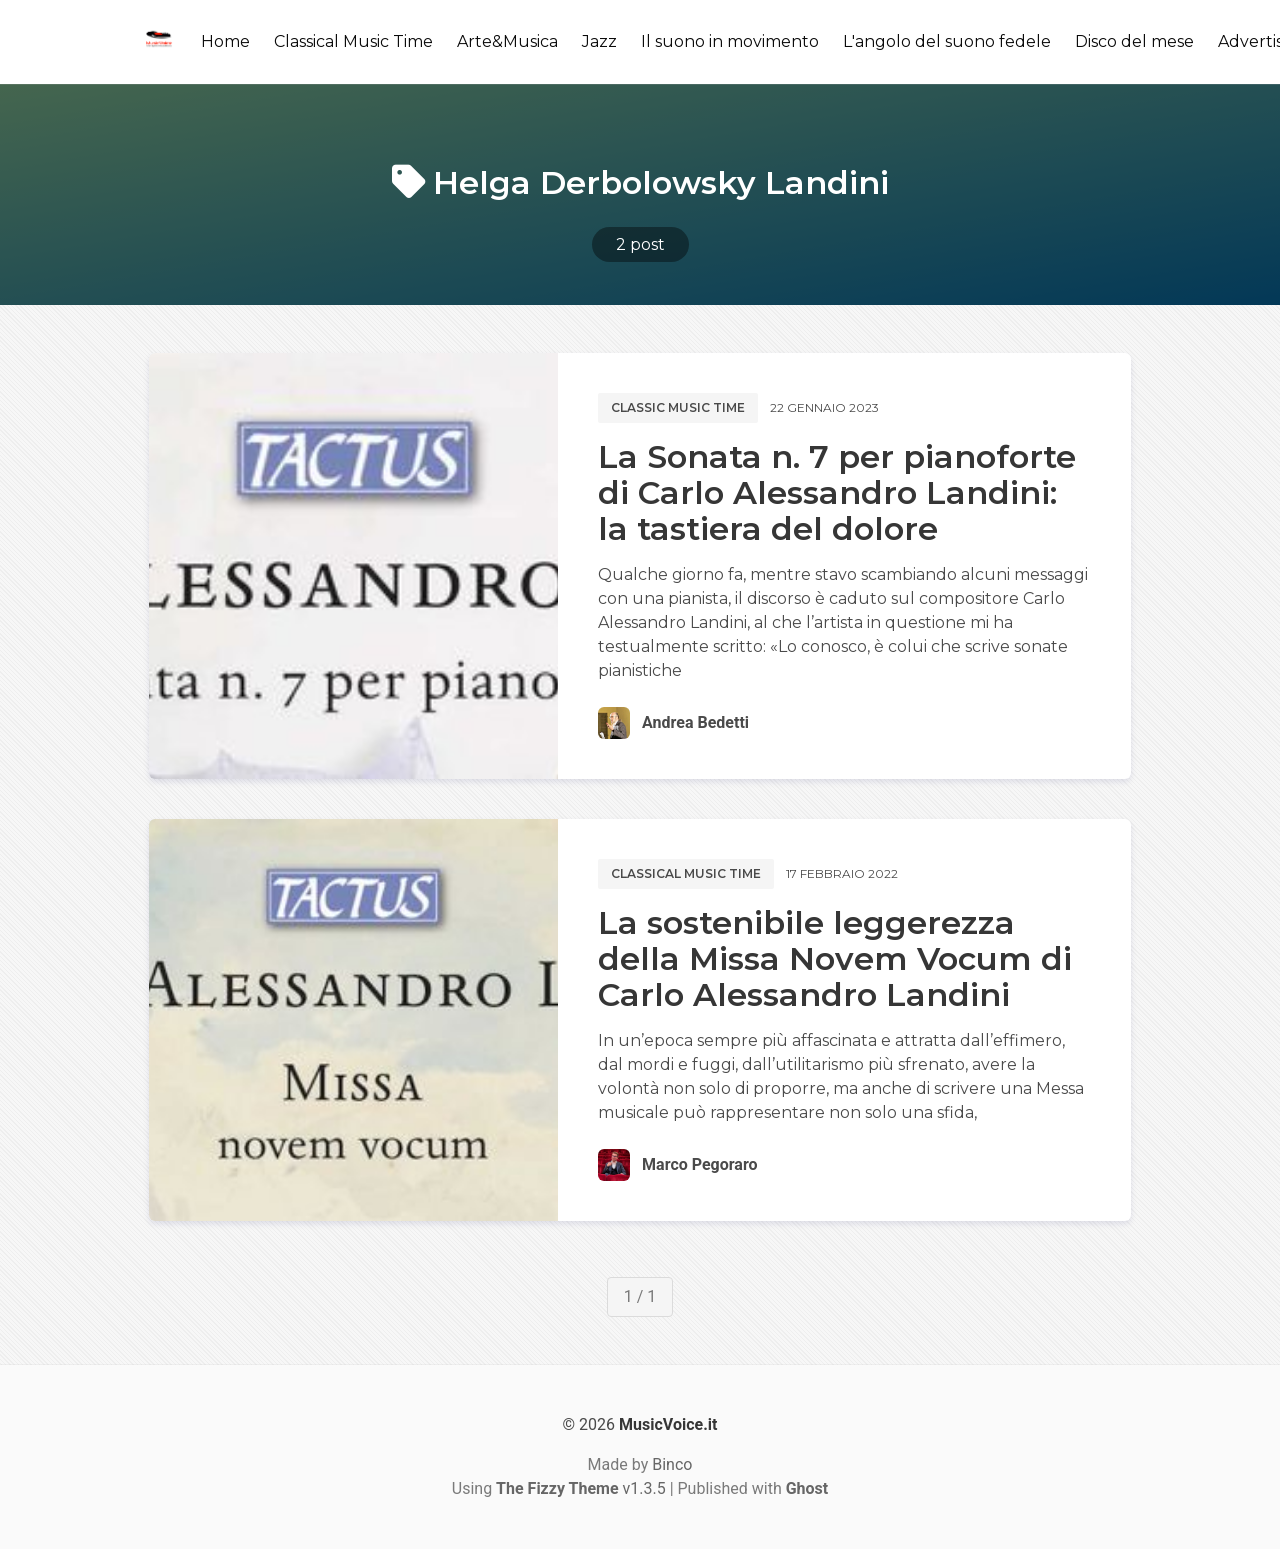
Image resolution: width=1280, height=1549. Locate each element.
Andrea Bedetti (695, 722)
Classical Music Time (353, 41)
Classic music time (678, 407)
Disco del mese (1134, 41)
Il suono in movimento (730, 41)
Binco (672, 1464)
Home (225, 41)
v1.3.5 (581, 1488)
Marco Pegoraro (699, 1164)
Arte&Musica (507, 41)
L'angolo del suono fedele (947, 41)
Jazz (599, 41)
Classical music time (686, 873)
